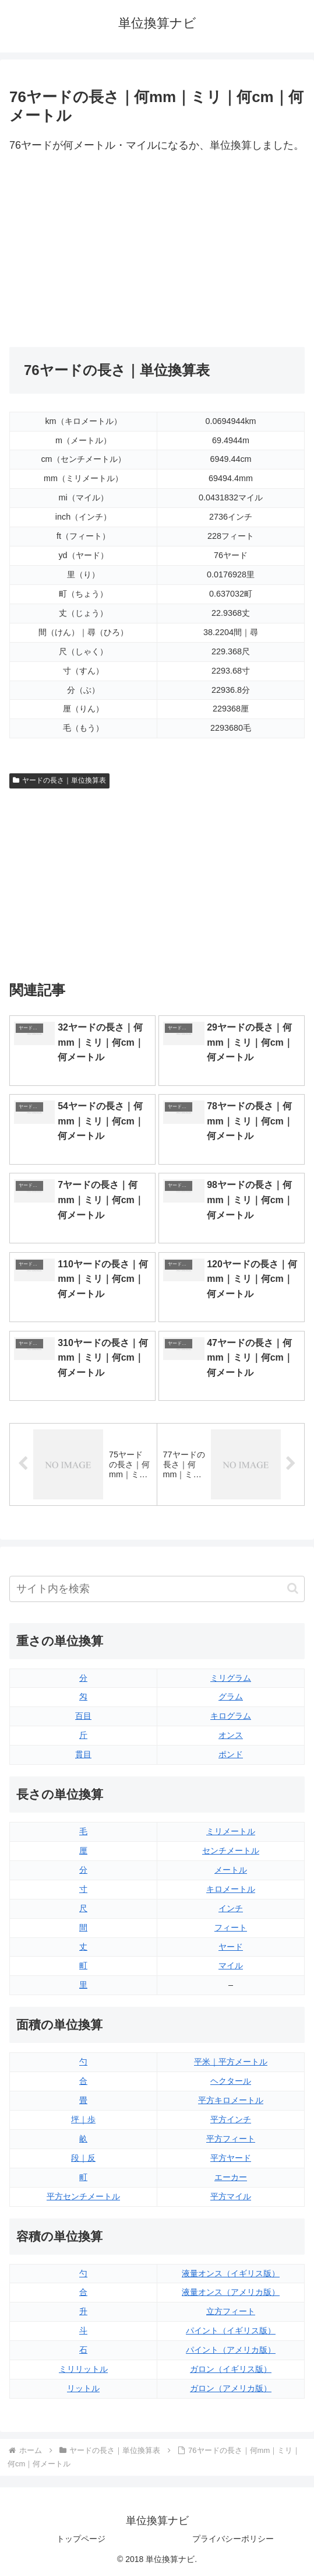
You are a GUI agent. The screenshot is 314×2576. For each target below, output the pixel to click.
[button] (293, 1588)
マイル (230, 1965)
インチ (230, 1908)
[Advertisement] (157, 250)
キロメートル (230, 1889)
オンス (230, 1735)
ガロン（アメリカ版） (230, 2388)
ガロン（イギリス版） (230, 2369)
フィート (230, 1927)
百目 (83, 1715)
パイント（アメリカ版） (231, 2349)
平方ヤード (230, 2158)
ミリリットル (83, 2369)
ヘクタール (230, 2081)
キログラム (230, 1715)
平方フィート (230, 2138)
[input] (157, 1589)
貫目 (83, 1754)
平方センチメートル (83, 2196)
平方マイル (230, 2196)
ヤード (230, 1946)
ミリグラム (230, 1678)
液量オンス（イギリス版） (231, 2273)
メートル (230, 1869)
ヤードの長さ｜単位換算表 (59, 780)
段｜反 (83, 2158)
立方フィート (230, 2311)
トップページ (81, 2538)
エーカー (230, 2177)
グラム (230, 1696)
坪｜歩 (83, 2119)
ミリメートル (230, 1831)
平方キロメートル (230, 2100)
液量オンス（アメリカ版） (231, 2292)
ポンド (230, 1754)
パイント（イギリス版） (231, 2330)
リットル (83, 2388)
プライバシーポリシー (233, 2538)
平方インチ (230, 2119)
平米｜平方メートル (230, 2061)
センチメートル (230, 1850)
